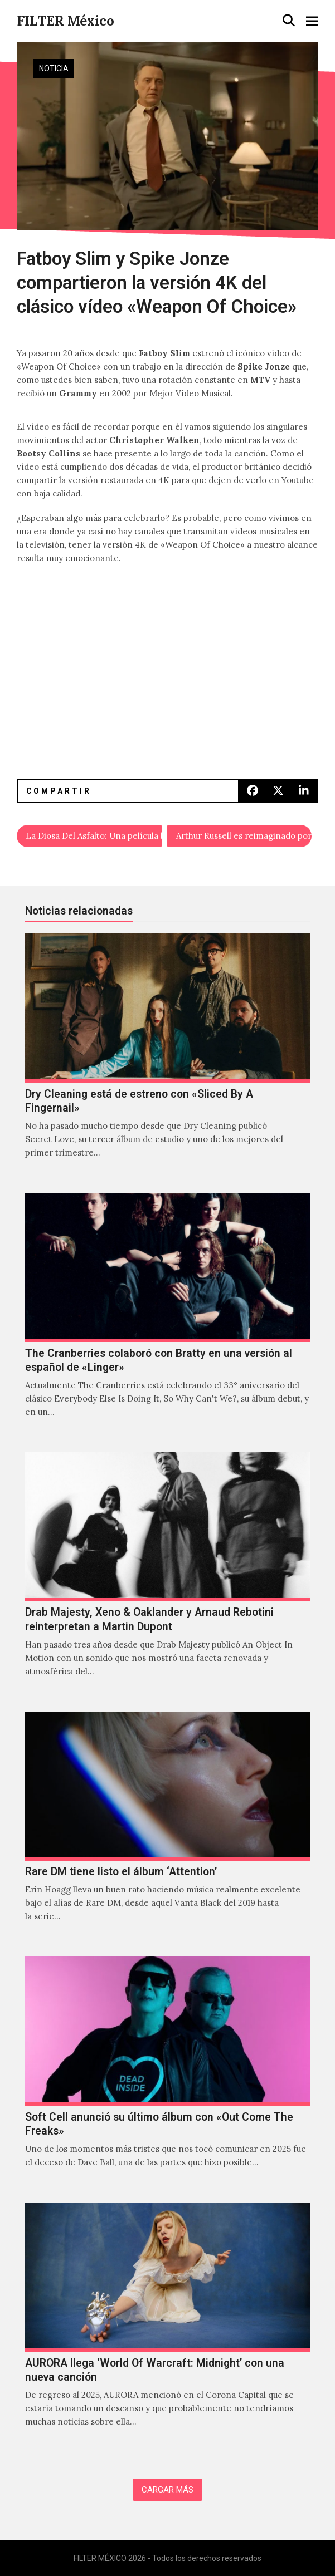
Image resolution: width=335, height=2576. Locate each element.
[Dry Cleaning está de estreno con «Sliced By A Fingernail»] (167, 1057)
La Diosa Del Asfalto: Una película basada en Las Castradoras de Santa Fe (93, 835)
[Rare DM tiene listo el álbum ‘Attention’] (167, 1829)
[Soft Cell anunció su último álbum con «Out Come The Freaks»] (167, 2073)
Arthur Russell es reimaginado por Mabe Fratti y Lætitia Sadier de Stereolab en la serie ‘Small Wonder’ (244, 835)
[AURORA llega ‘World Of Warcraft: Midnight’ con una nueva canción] (167, 2327)
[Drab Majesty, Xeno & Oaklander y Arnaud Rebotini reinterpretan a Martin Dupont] (167, 1576)
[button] (289, 20)
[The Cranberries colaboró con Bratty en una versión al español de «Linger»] (167, 1317)
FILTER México (65, 21)
